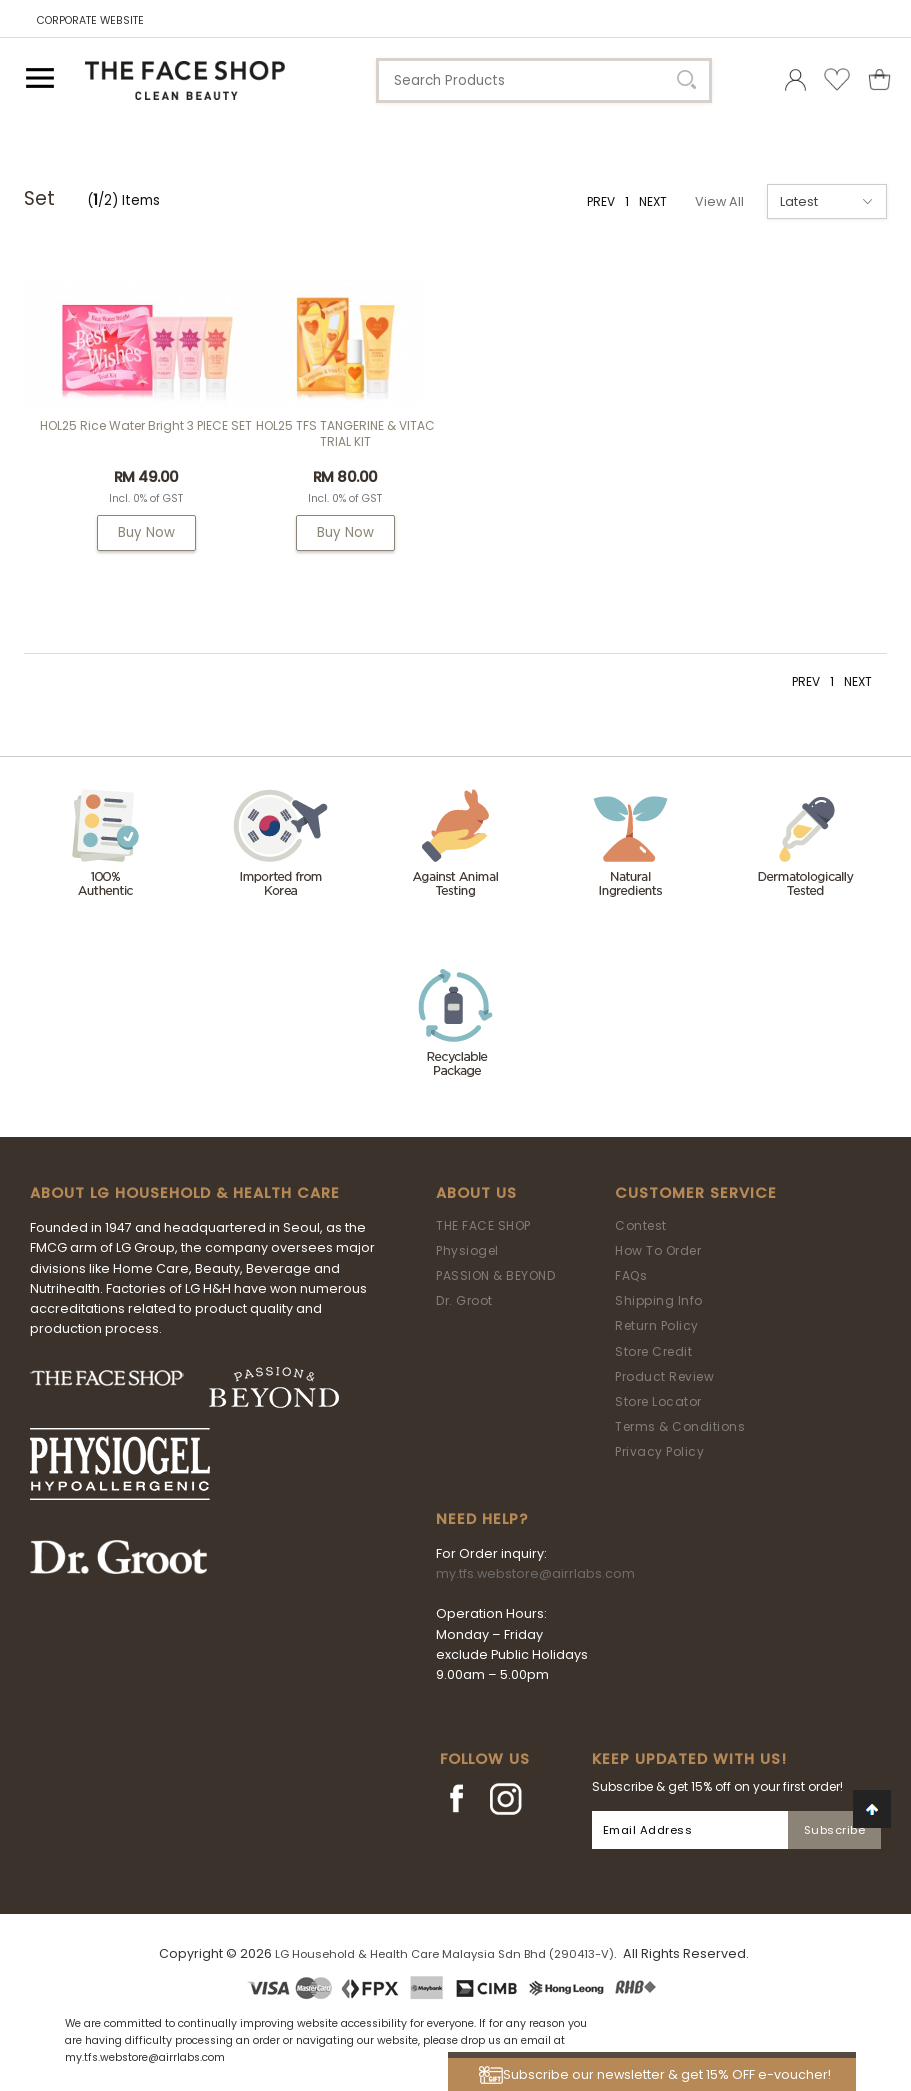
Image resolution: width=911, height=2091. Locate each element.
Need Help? (482, 1519)
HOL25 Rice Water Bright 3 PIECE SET (146, 425)
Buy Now (146, 532)
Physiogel (467, 1250)
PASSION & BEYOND (495, 1275)
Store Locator (658, 1401)
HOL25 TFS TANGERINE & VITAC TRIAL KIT (345, 433)
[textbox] (544, 80)
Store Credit (653, 1351)
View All (719, 201)
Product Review (664, 1376)
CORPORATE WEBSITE (90, 20)
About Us (476, 1193)
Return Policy (657, 1325)
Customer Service (696, 1193)
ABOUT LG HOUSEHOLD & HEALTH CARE (185, 1193)
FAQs (631, 1275)
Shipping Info (659, 1300)
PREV (601, 201)
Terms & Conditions (680, 1426)
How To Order (658, 1250)
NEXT (653, 201)
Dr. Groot (464, 1300)
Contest (641, 1225)
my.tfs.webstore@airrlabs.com (535, 1573)
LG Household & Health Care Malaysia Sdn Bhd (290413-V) (444, 1954)
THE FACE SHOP (483, 1225)
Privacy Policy (659, 1451)
